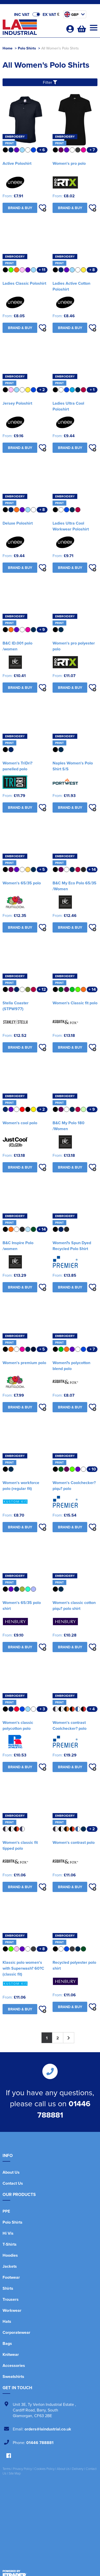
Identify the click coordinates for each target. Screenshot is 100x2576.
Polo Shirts (27, 48)
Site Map (15, 2473)
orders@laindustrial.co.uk (47, 2429)
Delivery (77, 2468)
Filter (50, 82)
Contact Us (13, 2183)
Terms (7, 2468)
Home (7, 48)
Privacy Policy (22, 2468)
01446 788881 (40, 2443)
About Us (11, 2172)
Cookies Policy (44, 2468)
